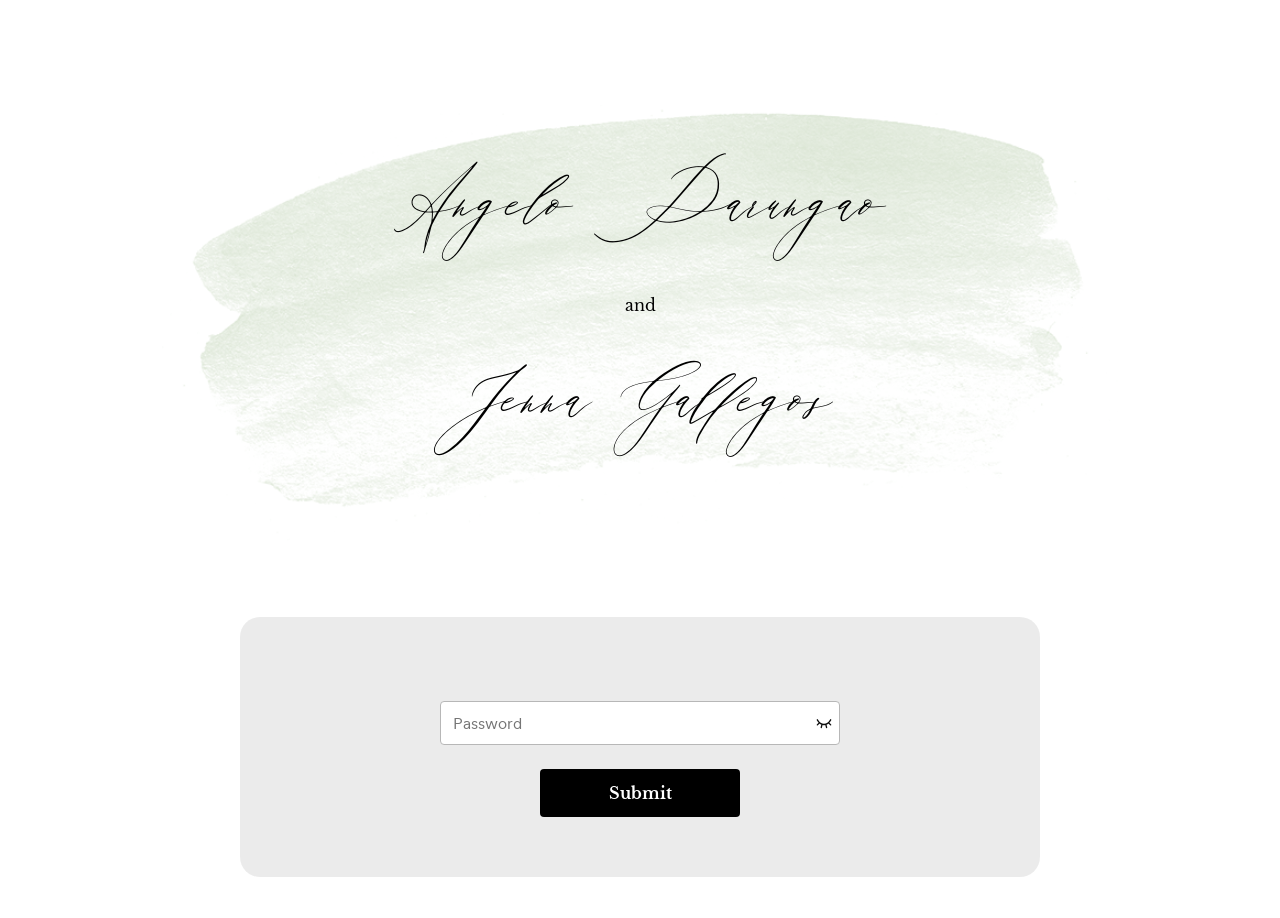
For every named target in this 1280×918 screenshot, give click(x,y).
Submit (640, 793)
